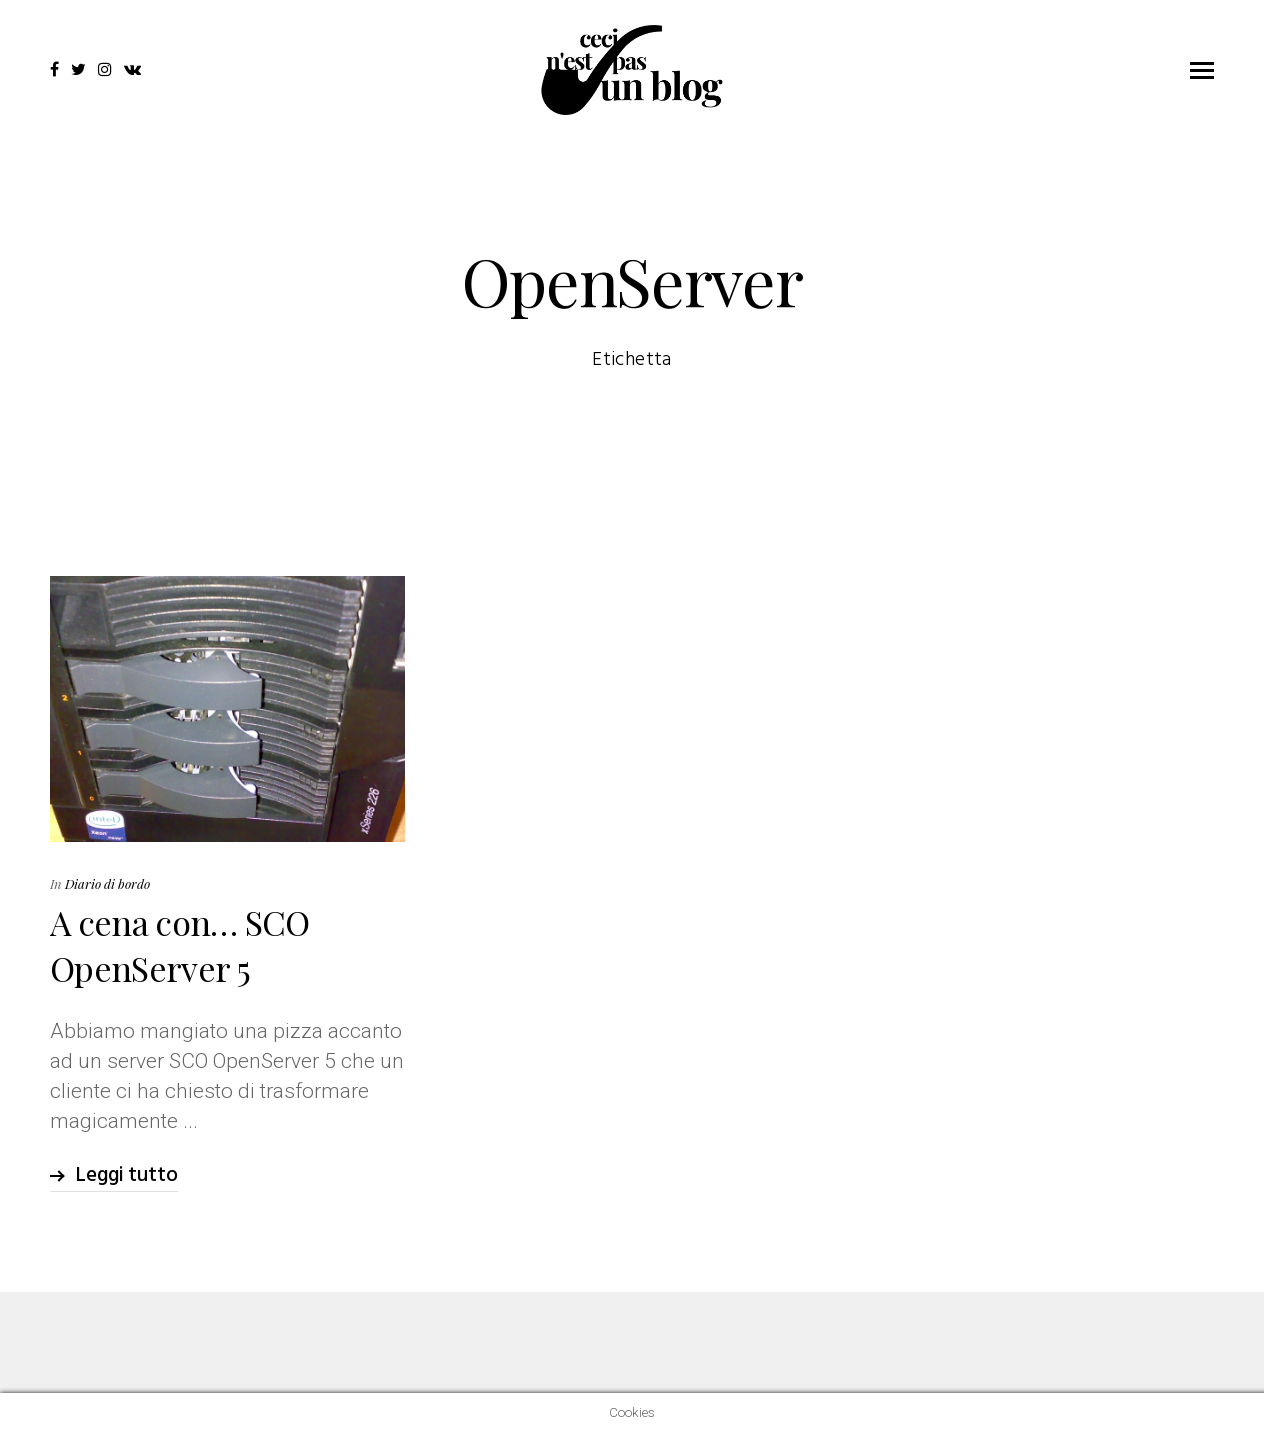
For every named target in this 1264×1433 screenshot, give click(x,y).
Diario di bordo (107, 883)
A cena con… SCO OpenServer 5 (180, 945)
